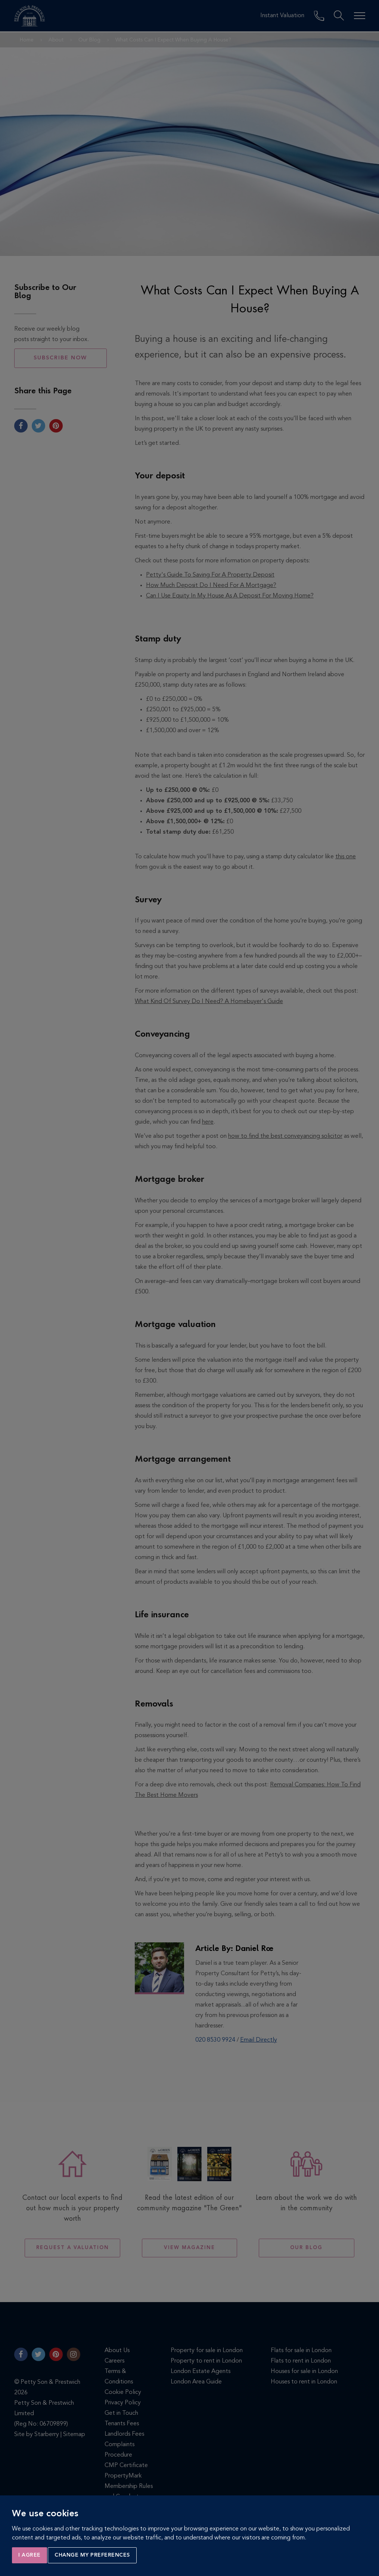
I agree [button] (29, 2555)
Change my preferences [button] (92, 2555)
